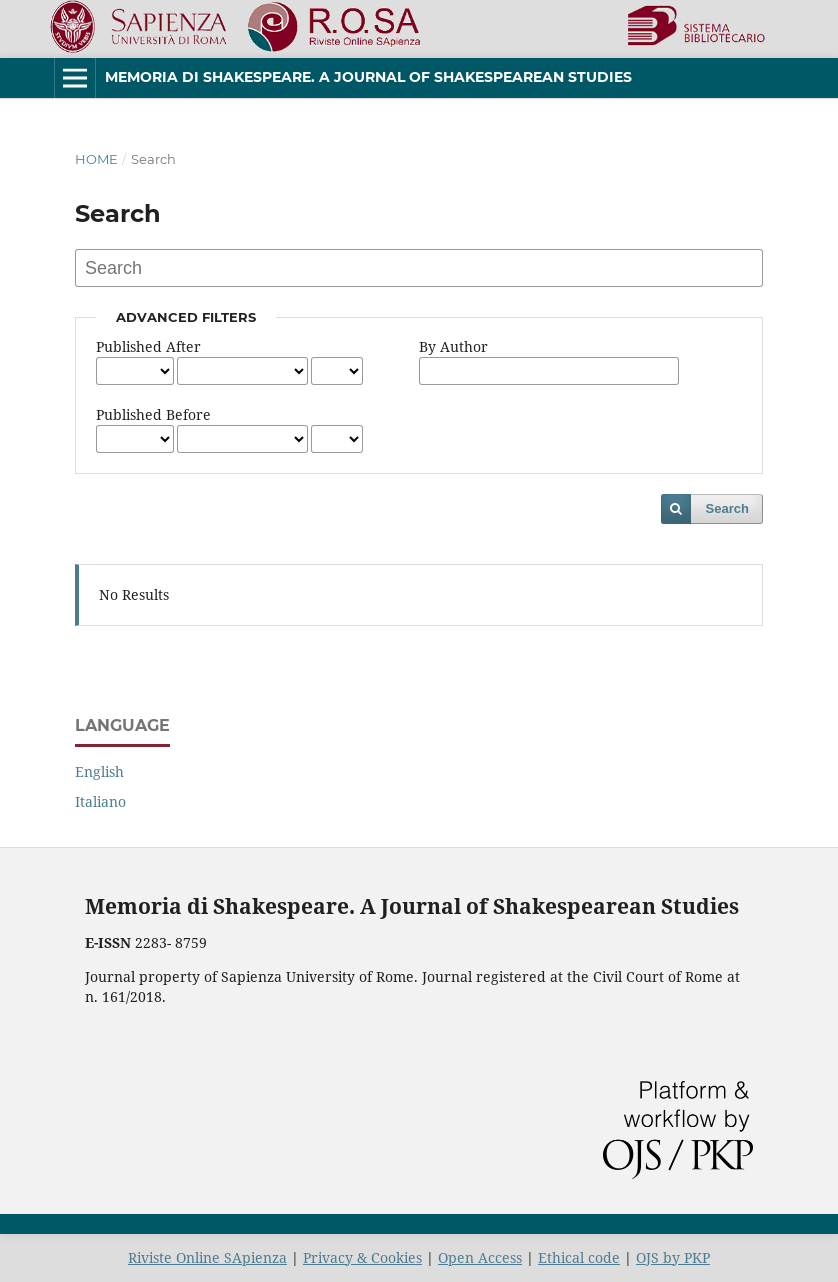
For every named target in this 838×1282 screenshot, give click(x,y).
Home (96, 159)
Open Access (480, 1257)
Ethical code (579, 1257)
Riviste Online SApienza (207, 1257)
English (99, 771)
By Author (453, 346)
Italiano (100, 801)
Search (727, 508)
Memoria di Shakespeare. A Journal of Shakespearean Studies (368, 77)
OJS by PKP (673, 1257)
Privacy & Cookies (362, 1257)
